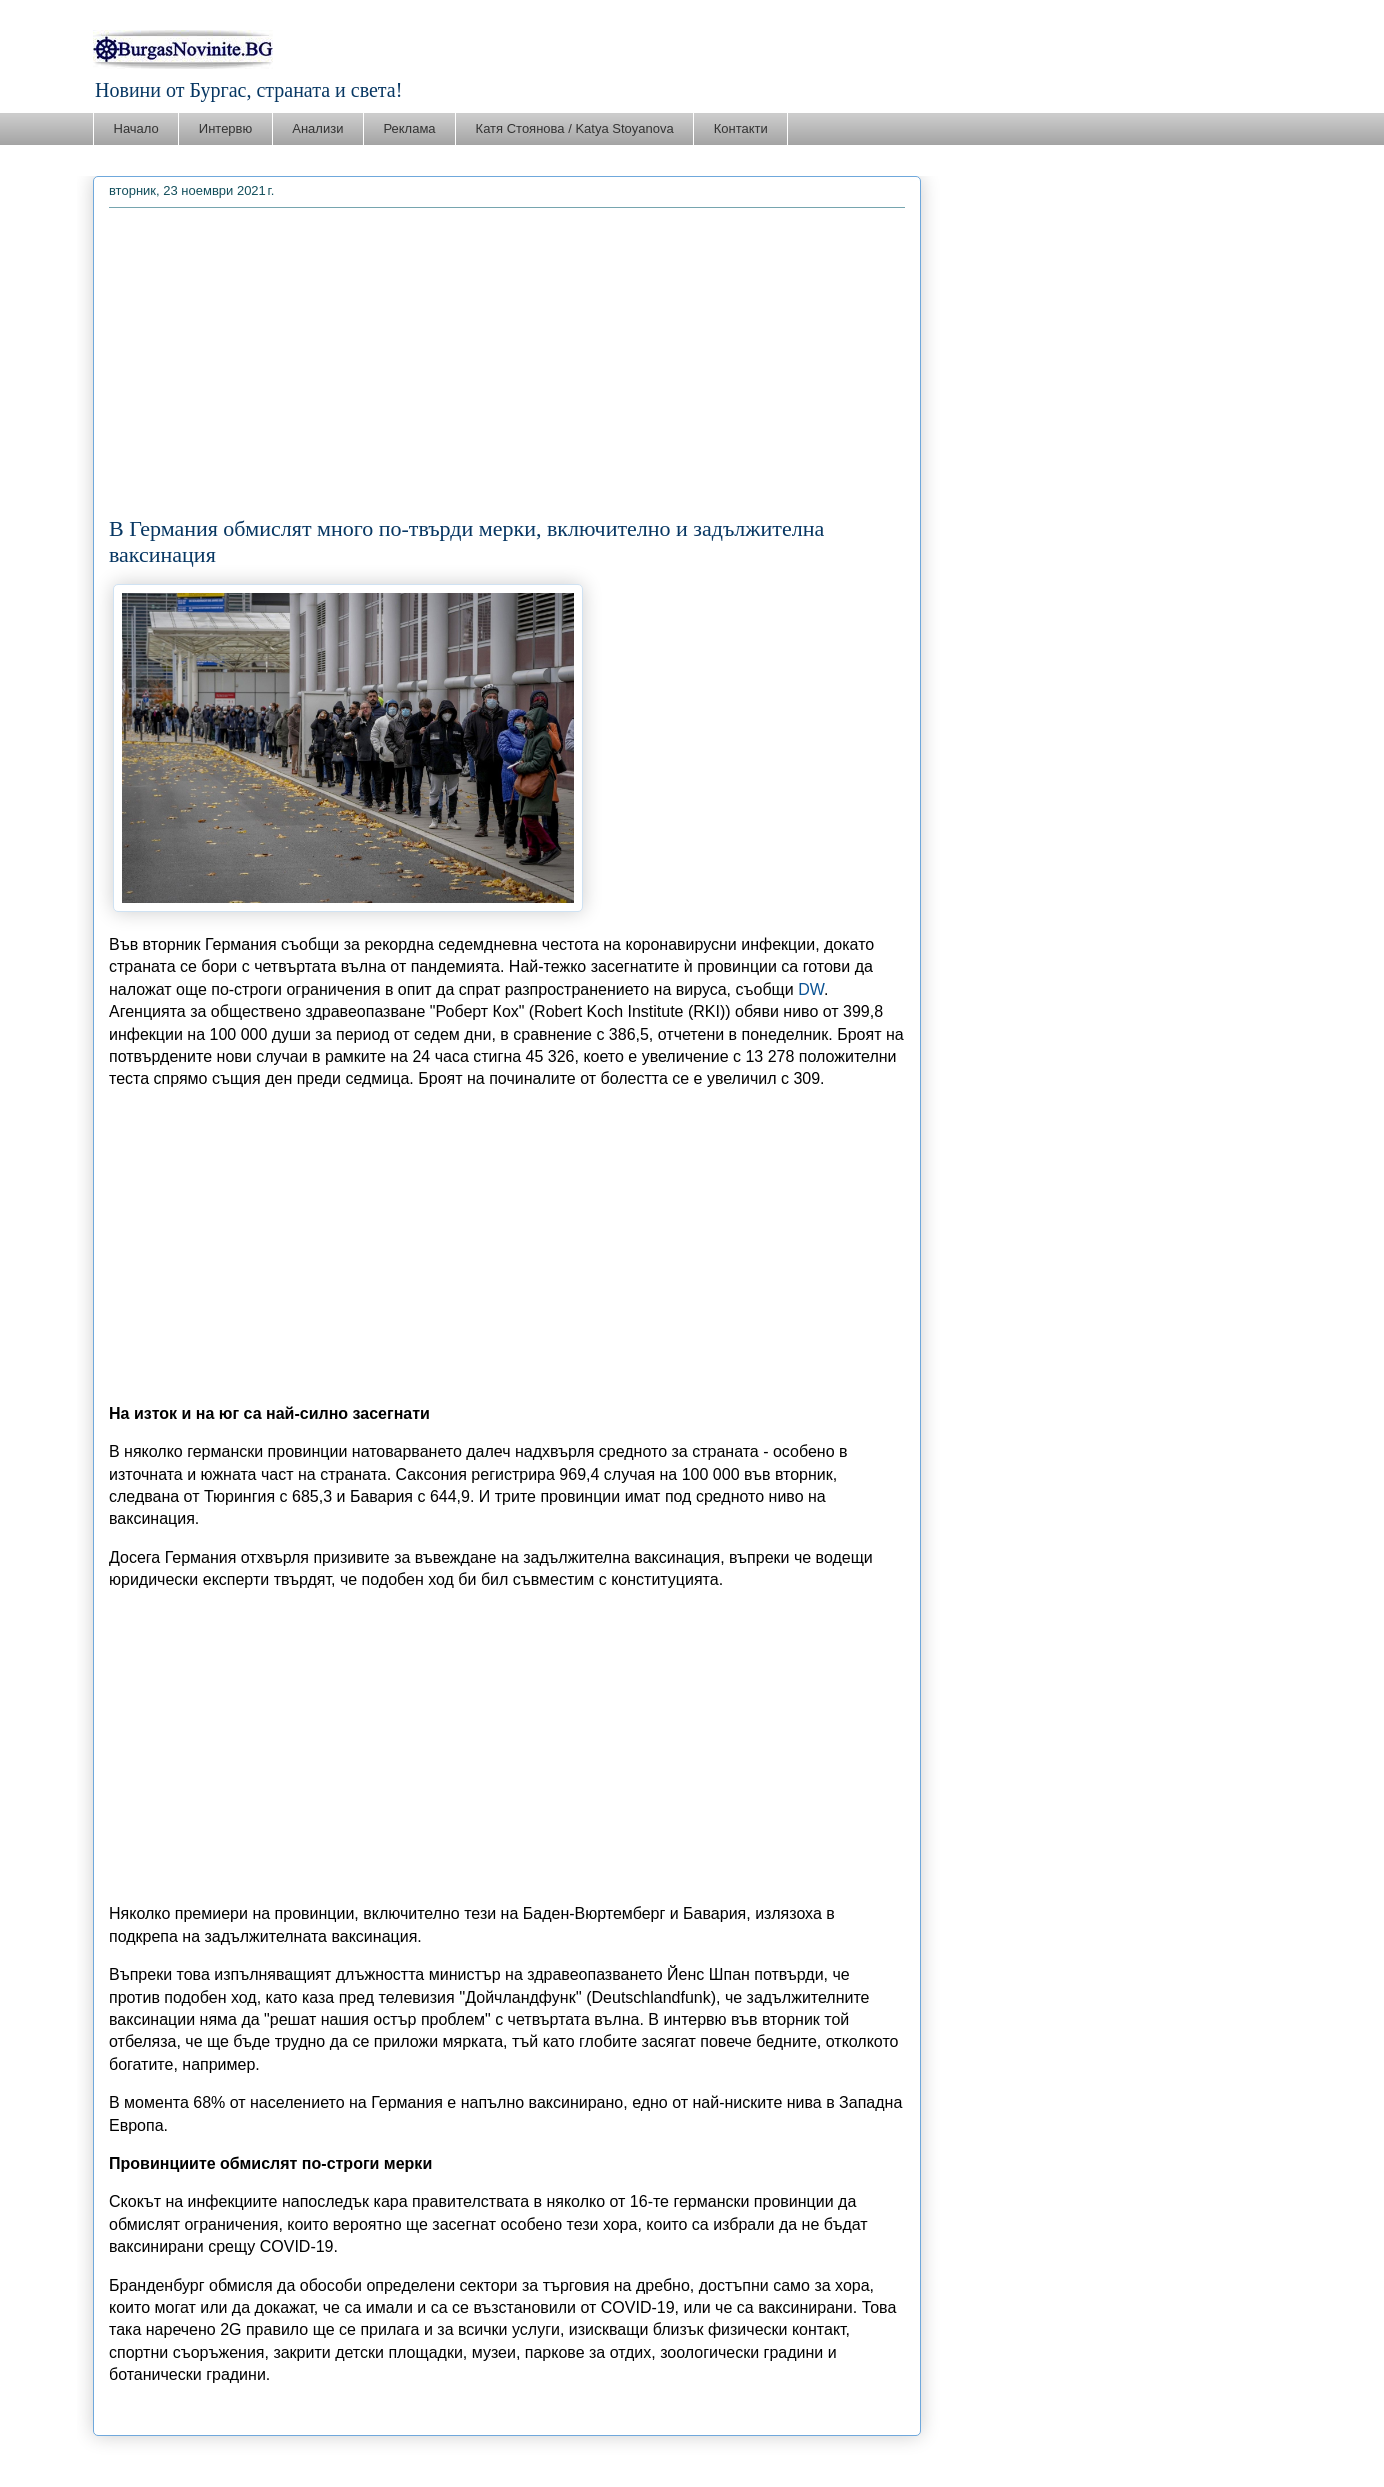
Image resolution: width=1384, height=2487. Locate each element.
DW (811, 989)
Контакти (741, 128)
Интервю (225, 128)
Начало (136, 128)
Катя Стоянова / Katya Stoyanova (575, 128)
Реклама (409, 128)
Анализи (317, 128)
